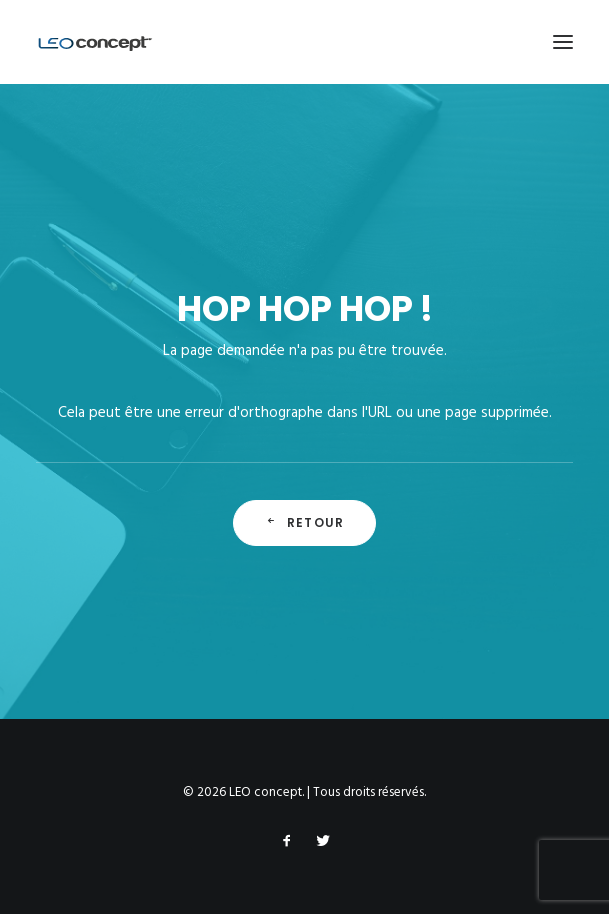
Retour (304, 522)
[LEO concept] (95, 42)
